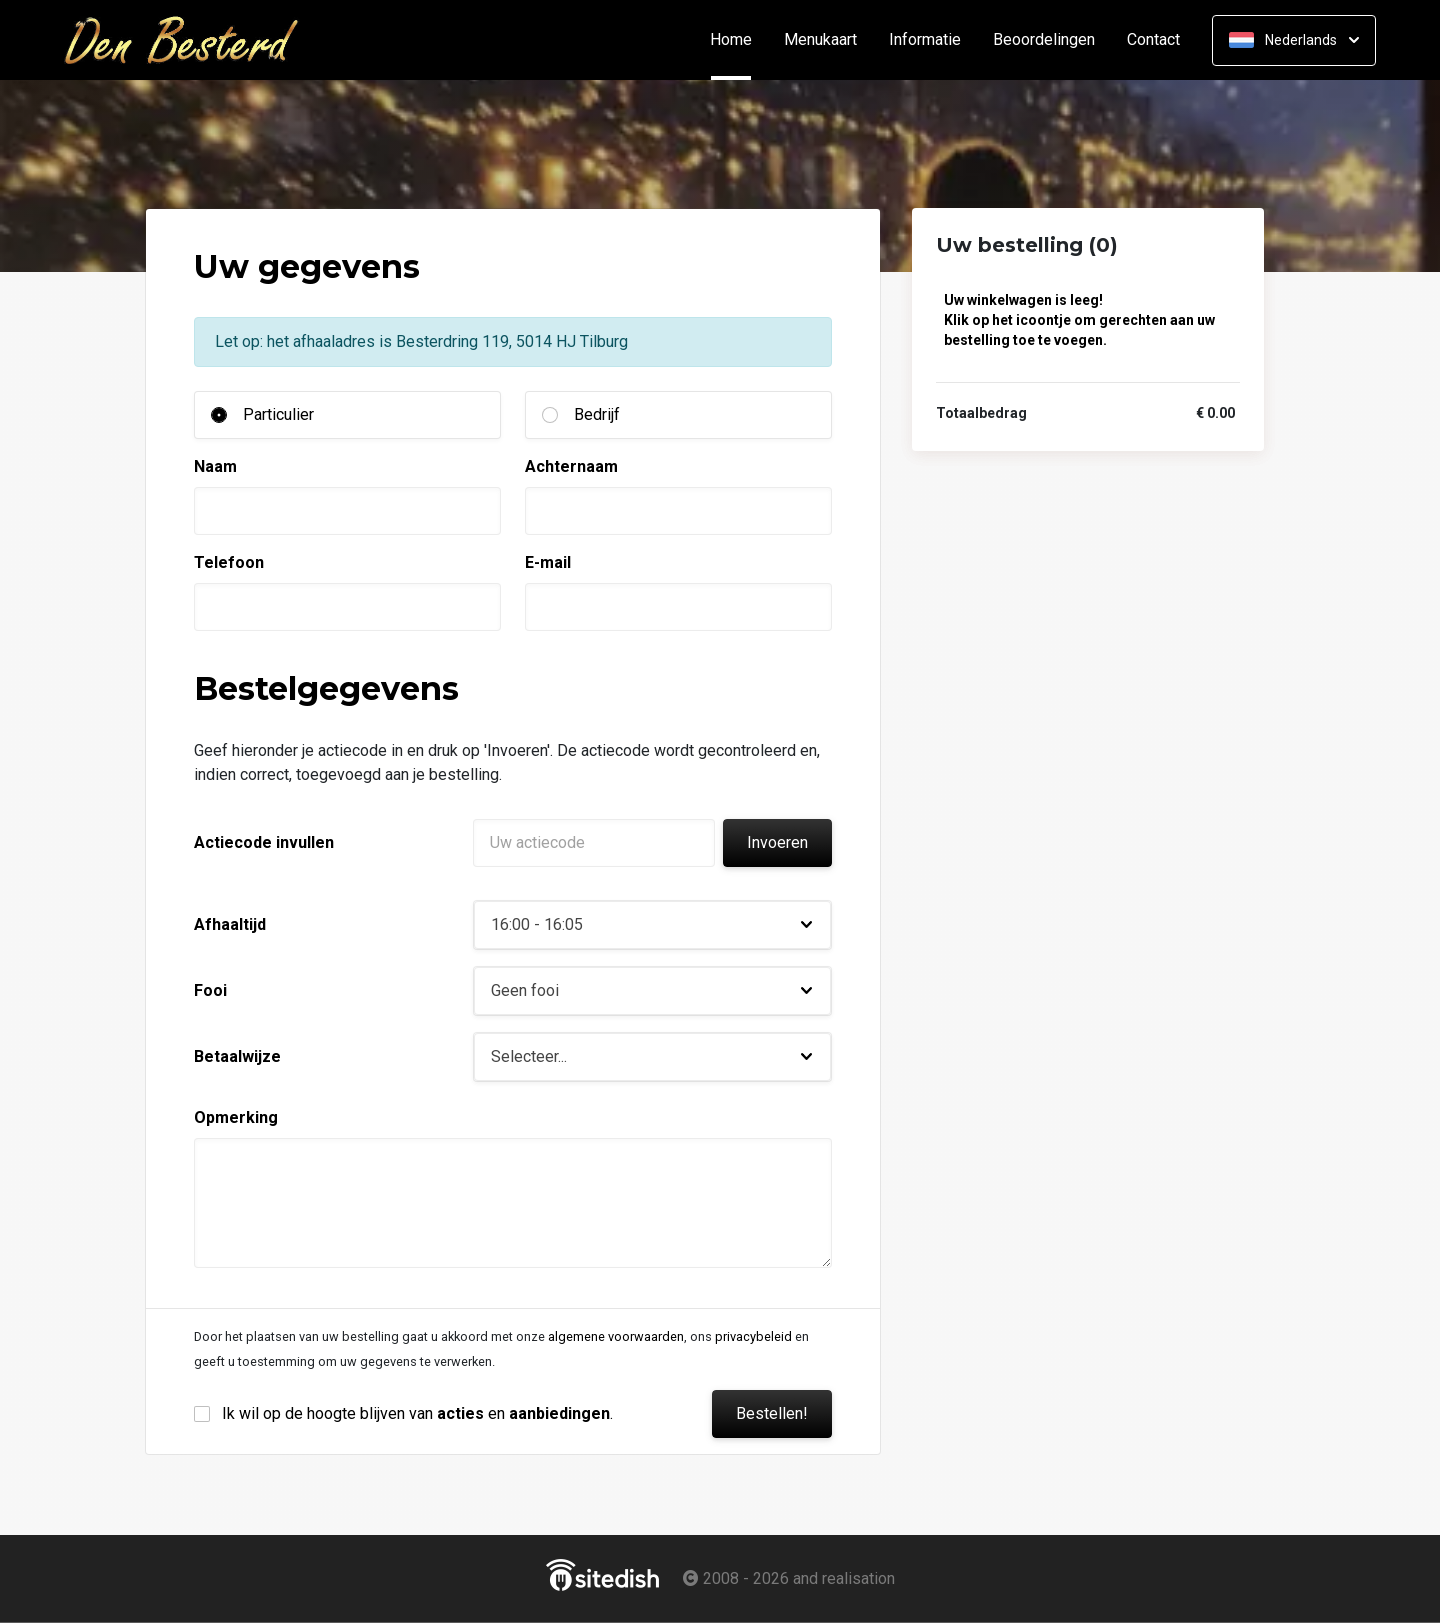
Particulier (278, 414)
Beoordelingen (1044, 40)
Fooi (210, 990)
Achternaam (571, 466)
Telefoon (229, 562)
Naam (215, 466)
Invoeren (777, 842)
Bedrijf (597, 414)
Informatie (925, 40)
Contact (1153, 40)
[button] (652, 925)
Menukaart (820, 40)
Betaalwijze (237, 1056)
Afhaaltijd (230, 924)
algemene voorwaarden (616, 1336)
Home (739, 40)
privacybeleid (753, 1336)
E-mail (548, 562)
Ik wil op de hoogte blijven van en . (417, 1413)
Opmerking (236, 1117)
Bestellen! (772, 1413)
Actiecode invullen (264, 842)
